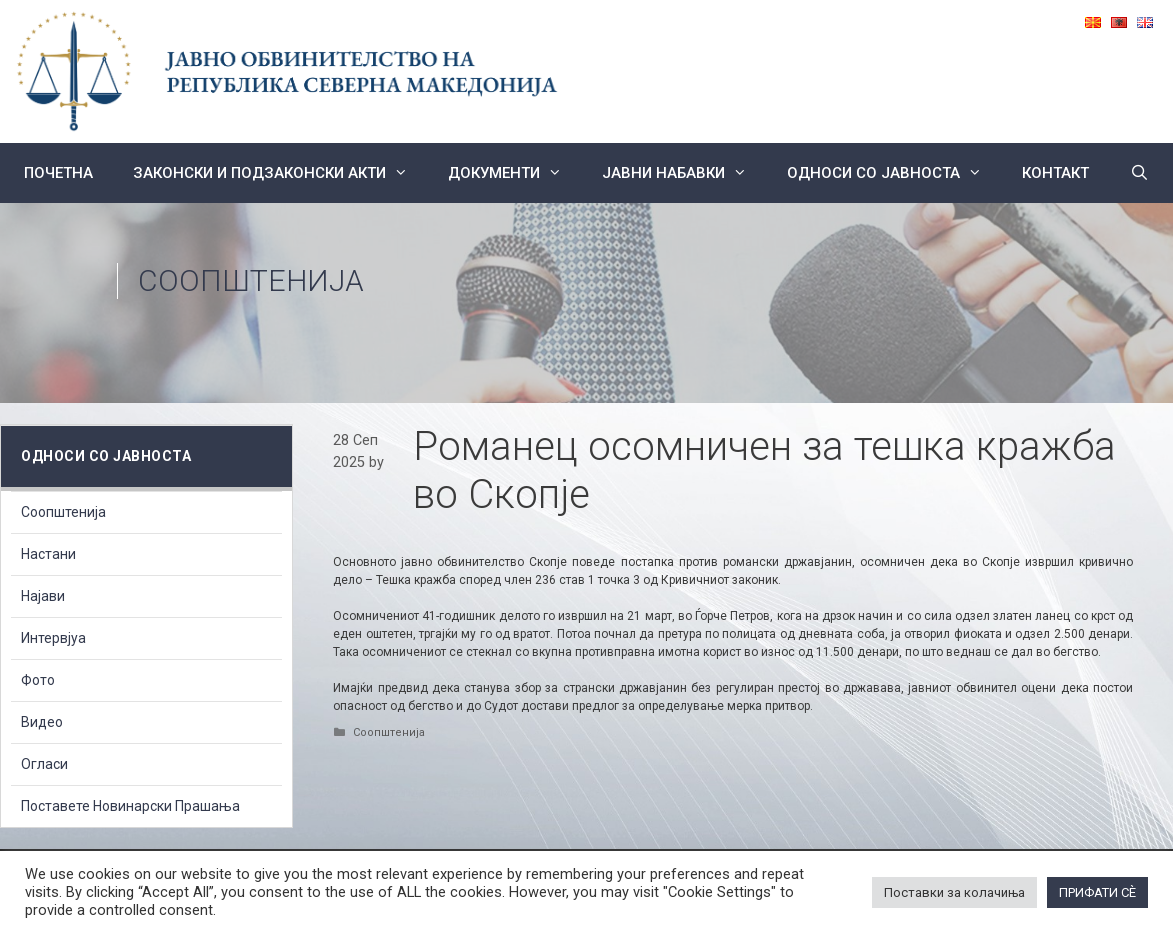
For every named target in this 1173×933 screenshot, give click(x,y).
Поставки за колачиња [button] (954, 892)
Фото (38, 680)
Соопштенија (251, 280)
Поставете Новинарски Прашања (130, 806)
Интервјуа (53, 638)
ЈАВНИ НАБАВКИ (684, 173)
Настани (48, 554)
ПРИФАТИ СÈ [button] (1097, 892)
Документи (515, 173)
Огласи (44, 764)
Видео (42, 722)
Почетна (58, 173)
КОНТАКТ (1055, 173)
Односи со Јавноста (894, 173)
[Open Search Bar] (1138, 173)
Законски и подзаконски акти (280, 173)
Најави (43, 596)
